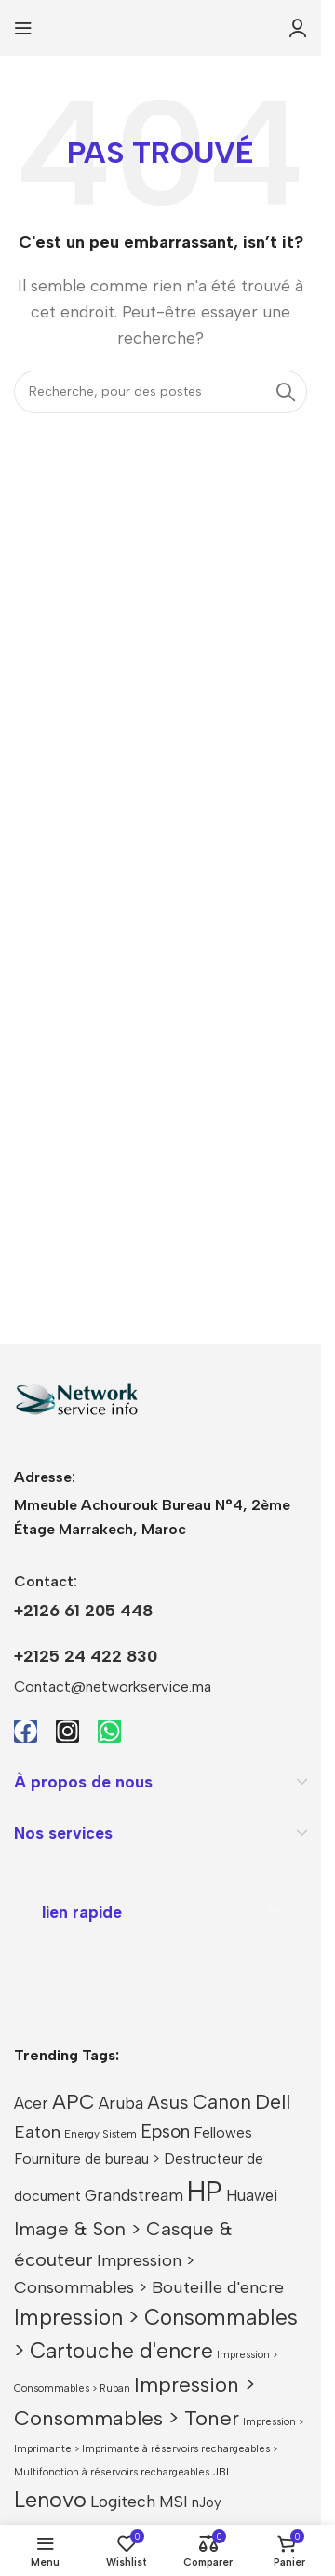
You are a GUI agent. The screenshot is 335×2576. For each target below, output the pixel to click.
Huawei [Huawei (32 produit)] (251, 2195)
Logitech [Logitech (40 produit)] (122, 2501)
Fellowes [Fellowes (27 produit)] (223, 2132)
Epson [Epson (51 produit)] (165, 2131)
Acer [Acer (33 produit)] (31, 2103)
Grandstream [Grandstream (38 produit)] (134, 2195)
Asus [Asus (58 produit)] (168, 2102)
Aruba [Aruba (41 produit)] (121, 2102)
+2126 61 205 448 (83, 1610)
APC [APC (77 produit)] (73, 2101)
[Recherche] (160, 392)
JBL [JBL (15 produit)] (222, 2471)
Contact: (45, 1581)
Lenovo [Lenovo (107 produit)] (50, 2500)
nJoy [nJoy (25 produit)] (206, 2502)
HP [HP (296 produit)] (204, 2191)
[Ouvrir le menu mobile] (23, 28)
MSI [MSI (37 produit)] (173, 2501)
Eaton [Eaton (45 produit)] (37, 2131)
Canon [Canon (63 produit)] (222, 2102)
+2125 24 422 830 (85, 1656)
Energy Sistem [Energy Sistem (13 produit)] (100, 2133)
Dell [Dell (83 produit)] (272, 2101)
